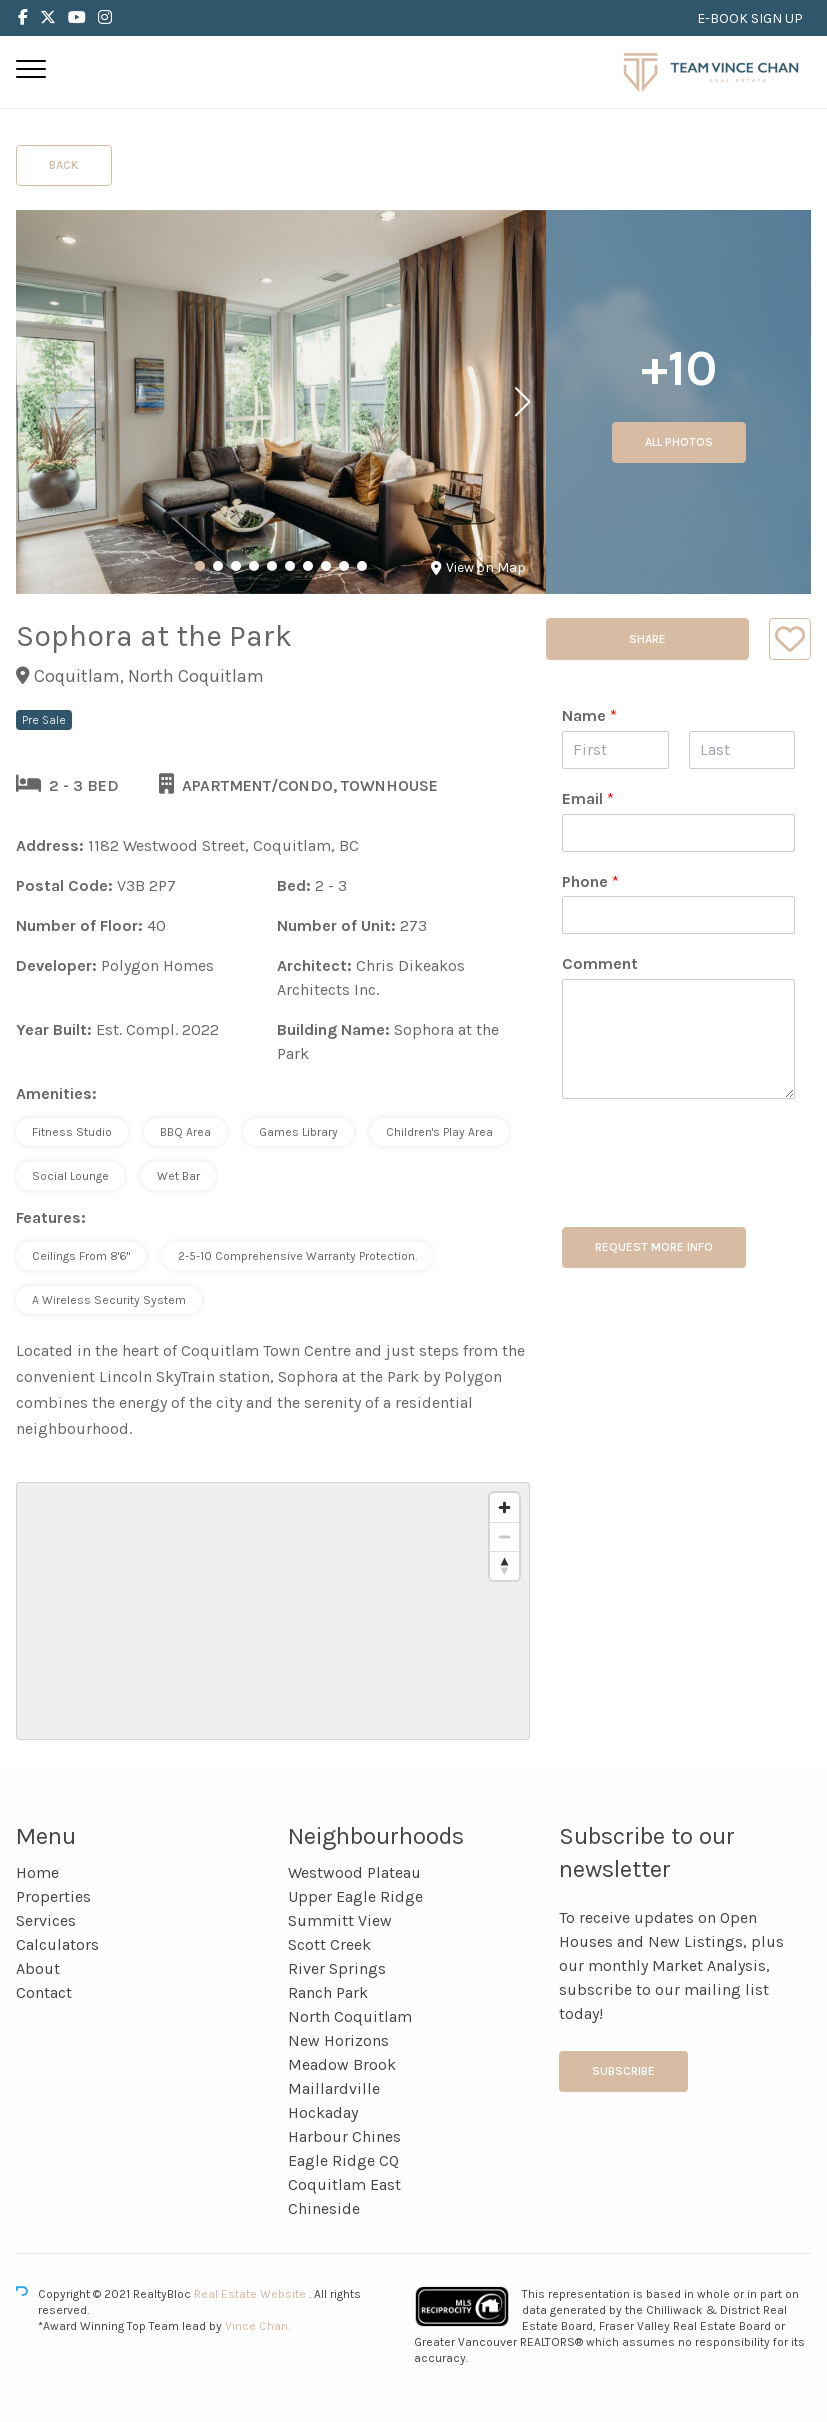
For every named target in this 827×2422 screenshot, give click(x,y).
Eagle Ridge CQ (343, 2160)
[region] (273, 1611)
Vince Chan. (257, 2326)
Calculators (57, 1944)
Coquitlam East (344, 2184)
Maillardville (334, 2088)
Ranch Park (328, 1992)
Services (46, 1920)
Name (589, 715)
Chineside (324, 2208)
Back (64, 165)
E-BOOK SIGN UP (750, 18)
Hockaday (323, 2112)
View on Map (478, 567)
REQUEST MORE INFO (654, 1247)
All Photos (679, 442)
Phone (590, 881)
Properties (53, 1896)
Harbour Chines (344, 2136)
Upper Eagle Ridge (355, 1896)
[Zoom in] (504, 1507)
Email (588, 798)
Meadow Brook (342, 2064)
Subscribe (623, 2071)
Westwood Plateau (354, 1872)
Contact (44, 1992)
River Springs (337, 1968)
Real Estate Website (251, 2294)
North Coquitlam (350, 2016)
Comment (600, 963)
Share (647, 639)
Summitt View (340, 1920)
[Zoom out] (504, 1536)
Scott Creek (329, 1944)
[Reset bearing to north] (504, 1565)
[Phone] (678, 915)
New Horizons (338, 2040)
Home (37, 1872)
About (38, 1968)
